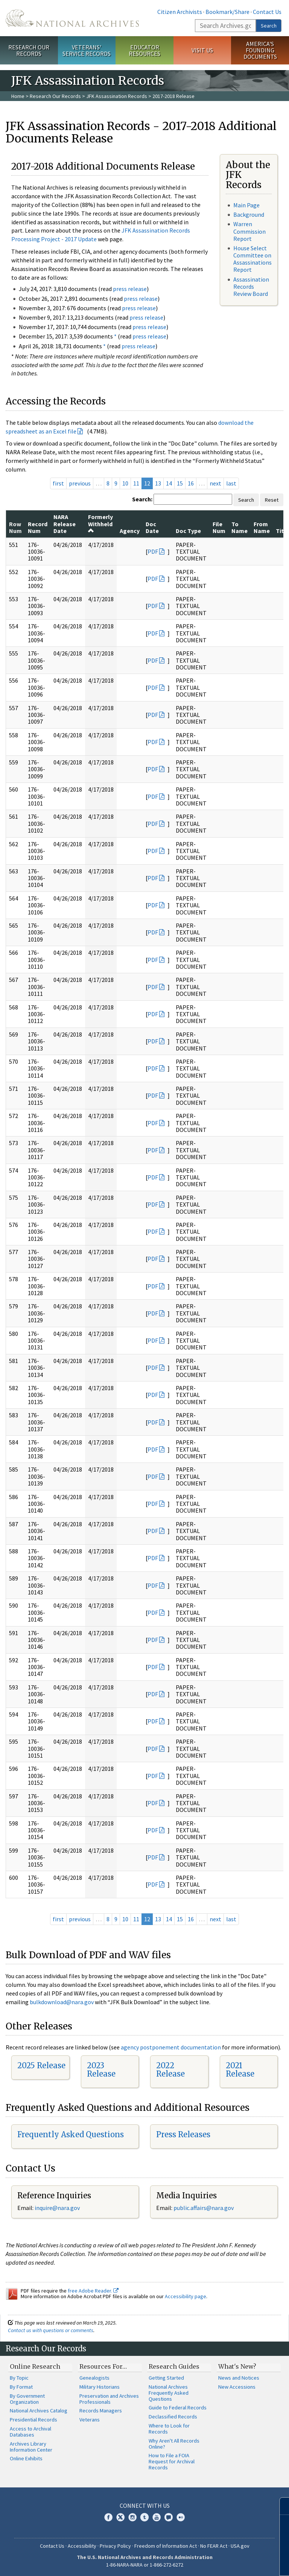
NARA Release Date (64, 523)
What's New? (237, 2366)
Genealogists (94, 2377)
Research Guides (174, 2366)
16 (191, 483)
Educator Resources (144, 50)
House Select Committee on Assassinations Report (252, 259)
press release (130, 289)
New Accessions (237, 2386)
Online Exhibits (26, 2458)
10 (125, 483)
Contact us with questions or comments (50, 2330)
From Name (262, 527)
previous (80, 483)
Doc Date (152, 527)
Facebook (108, 2517)
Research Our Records (28, 50)
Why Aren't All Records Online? (174, 2443)
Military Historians (99, 2386)
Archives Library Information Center (31, 2446)
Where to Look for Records (169, 2428)
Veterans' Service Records (86, 50)
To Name (239, 527)
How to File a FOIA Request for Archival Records (172, 2461)
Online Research (35, 2366)
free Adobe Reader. (93, 2290)
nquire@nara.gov (58, 2208)
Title (282, 530)
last (231, 483)
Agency (130, 530)
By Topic (19, 2377)
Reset (271, 499)
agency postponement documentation (171, 2047)
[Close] (280, 2506)
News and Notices (238, 2377)
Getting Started (166, 2377)
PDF (153, 551)
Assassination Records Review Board (251, 286)
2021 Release (240, 2069)
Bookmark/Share (227, 11)
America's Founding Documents (260, 50)
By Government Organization (27, 2398)
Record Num (37, 527)
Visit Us (202, 50)
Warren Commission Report (249, 231)
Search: (142, 499)
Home (17, 96)
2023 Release (101, 2069)
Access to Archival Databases (30, 2431)
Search (269, 25)
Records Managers (100, 2410)
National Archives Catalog (38, 2410)
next (215, 483)
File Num (219, 527)
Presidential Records (33, 2419)
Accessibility (82, 2545)
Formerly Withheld (100, 523)
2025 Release (41, 2065)
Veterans (89, 2419)
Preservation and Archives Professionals (109, 2398)
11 (136, 483)
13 (158, 483)
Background (248, 214)
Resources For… (103, 2366)
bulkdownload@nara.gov (62, 2002)
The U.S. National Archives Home (72, 18)
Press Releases (183, 2134)
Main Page (246, 205)
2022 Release (170, 2069)
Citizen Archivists (179, 11)
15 (180, 483)
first (58, 483)
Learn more (222, 2562)
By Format (21, 2386)
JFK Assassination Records (116, 96)
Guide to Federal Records (178, 2407)
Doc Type (188, 530)
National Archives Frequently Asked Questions (169, 2392)
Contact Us (267, 11)
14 (169, 483)
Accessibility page (185, 2296)
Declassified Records (173, 2416)
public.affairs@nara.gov (203, 2208)
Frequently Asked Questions (70, 2134)
